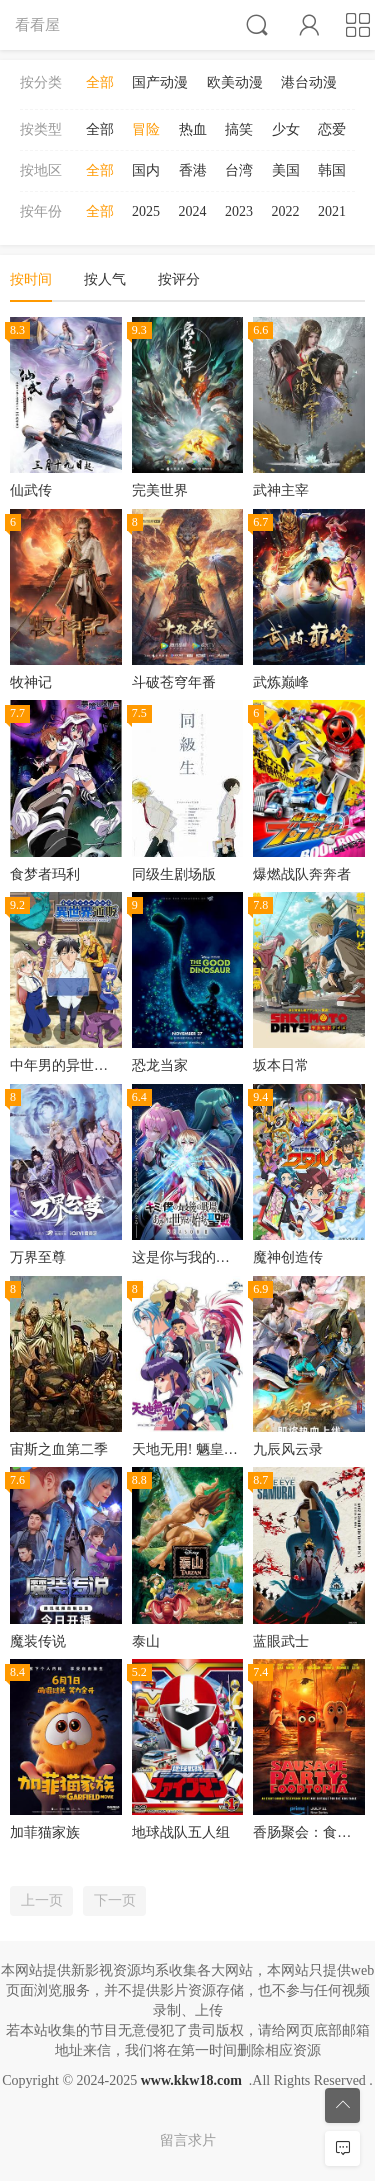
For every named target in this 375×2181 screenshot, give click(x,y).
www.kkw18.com (191, 2080)
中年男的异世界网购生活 (87, 1065)
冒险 (146, 129)
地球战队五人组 (181, 1832)
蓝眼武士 (281, 1641)
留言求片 (188, 2140)
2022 (286, 211)
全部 (100, 82)
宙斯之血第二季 (59, 1449)
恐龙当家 (160, 1065)
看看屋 (37, 24)
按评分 (179, 279)
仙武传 (31, 490)
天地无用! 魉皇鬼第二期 (206, 1449)
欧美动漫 (235, 82)
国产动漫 (160, 82)
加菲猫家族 (45, 1832)
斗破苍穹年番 (174, 682)
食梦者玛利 (45, 874)
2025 (146, 211)
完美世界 (160, 490)
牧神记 (31, 682)
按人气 (105, 279)
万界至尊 (38, 1257)
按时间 (31, 279)
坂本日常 (281, 1065)
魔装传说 (38, 1641)
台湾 (239, 170)
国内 (146, 170)
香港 (193, 170)
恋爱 (332, 129)
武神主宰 (281, 490)
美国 (286, 170)
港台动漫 (309, 82)
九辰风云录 (288, 1449)
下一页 (115, 1900)
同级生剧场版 (174, 874)
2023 (239, 211)
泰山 (146, 1641)
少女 (286, 129)
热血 (193, 129)
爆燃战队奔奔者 (302, 874)
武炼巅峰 (281, 682)
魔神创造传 (288, 1257)
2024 (193, 211)
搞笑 (239, 129)
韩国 (332, 170)
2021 (332, 211)
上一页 (42, 1900)
